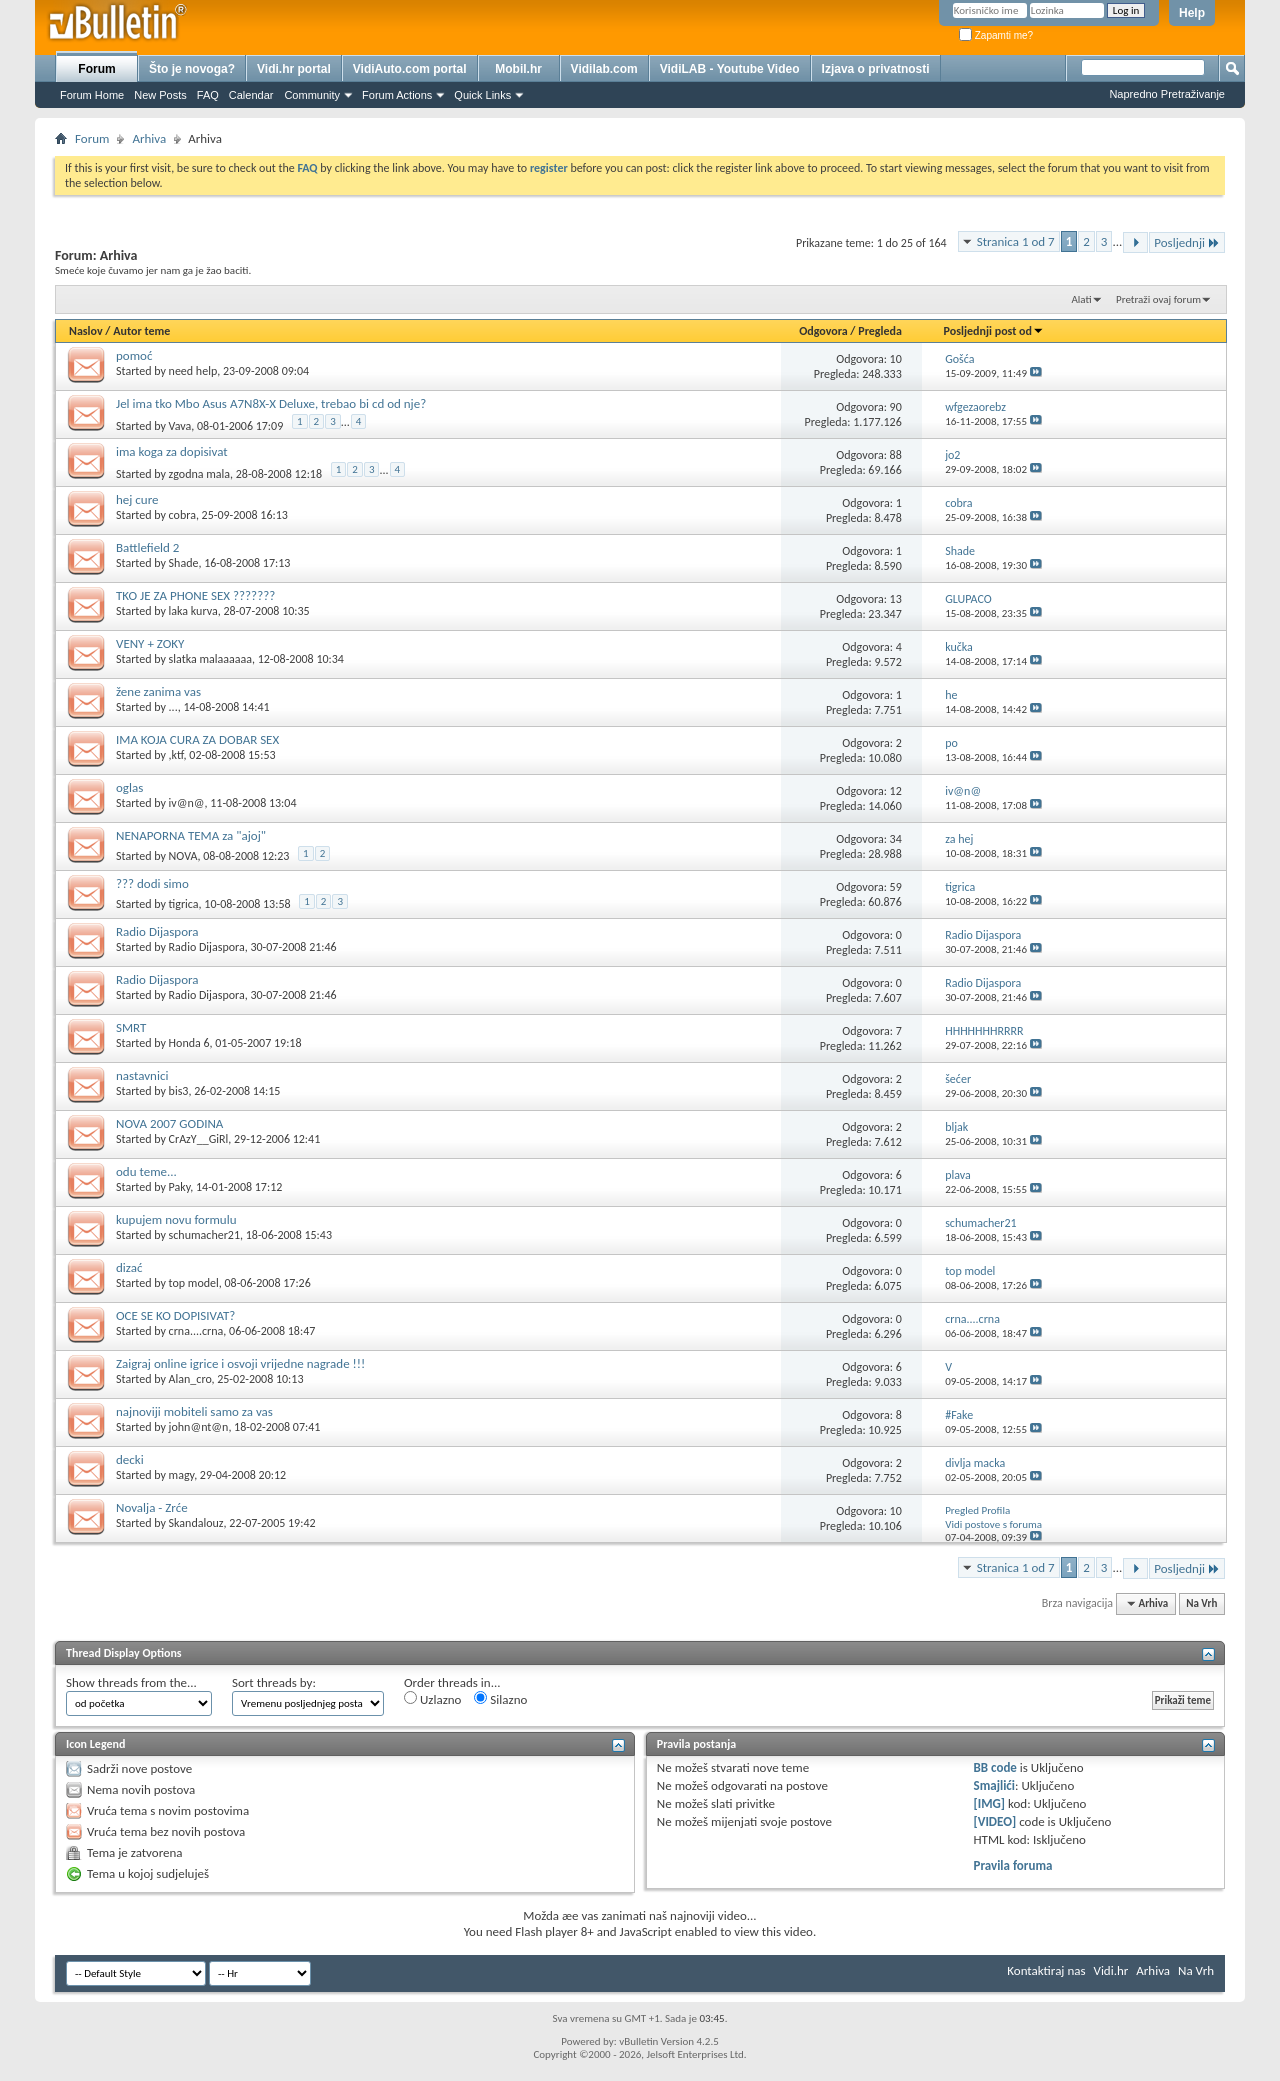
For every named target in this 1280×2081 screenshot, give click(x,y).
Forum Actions (397, 95)
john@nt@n (199, 1427)
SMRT (131, 1027)
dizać (129, 1267)
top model (194, 1283)
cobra (182, 515)
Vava (180, 426)
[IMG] (990, 1803)
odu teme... (146, 1171)
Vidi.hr (1111, 1970)
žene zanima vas (158, 691)
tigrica (184, 904)
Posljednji (1187, 242)
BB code (995, 1767)
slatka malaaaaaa (210, 659)
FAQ (208, 95)
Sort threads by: (274, 1682)
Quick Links (482, 95)
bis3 (179, 1091)
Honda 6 (189, 1043)
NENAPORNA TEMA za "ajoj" (191, 835)
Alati (1081, 299)
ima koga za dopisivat (172, 451)
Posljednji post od (994, 331)
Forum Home (92, 95)
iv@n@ (187, 803)
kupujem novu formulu (176, 1219)
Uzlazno (432, 1699)
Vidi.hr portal (294, 69)
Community (312, 95)
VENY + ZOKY (150, 643)
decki (130, 1459)
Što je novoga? (192, 69)
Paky (180, 1187)
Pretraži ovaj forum (1158, 299)
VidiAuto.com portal (410, 69)
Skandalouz (196, 1523)
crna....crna (196, 1331)
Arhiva (149, 138)
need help (193, 371)
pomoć (134, 355)
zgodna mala (199, 474)
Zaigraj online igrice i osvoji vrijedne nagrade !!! (240, 1363)
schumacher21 (204, 1235)
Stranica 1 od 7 (1016, 241)
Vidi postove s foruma (993, 1524)
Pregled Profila (977, 1510)
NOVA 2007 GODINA (169, 1123)
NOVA (183, 856)
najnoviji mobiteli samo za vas (194, 1411)
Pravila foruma (1013, 1865)
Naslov (86, 331)
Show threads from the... (131, 1682)
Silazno (500, 1699)
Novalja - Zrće (152, 1507)
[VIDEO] (995, 1821)
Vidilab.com (604, 69)
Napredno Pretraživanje (1167, 94)
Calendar (251, 95)
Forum (96, 69)
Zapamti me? (996, 35)
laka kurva (193, 611)
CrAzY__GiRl (199, 1139)
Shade (184, 563)
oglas (129, 787)
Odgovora (823, 331)
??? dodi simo (152, 883)
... (173, 707)
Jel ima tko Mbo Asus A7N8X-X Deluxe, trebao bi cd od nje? (271, 403)
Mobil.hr (518, 69)
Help (1192, 13)
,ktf (176, 755)
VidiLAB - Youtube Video (730, 69)
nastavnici (142, 1075)
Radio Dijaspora (157, 931)
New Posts (160, 95)
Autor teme (141, 331)
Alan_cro (190, 1379)
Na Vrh (1201, 1603)
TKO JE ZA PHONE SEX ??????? (195, 595)
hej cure (137, 499)
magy (182, 1475)
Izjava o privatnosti (876, 69)
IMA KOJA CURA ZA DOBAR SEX (197, 739)
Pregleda (880, 331)
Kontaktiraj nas (1046, 1970)
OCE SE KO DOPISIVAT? (175, 1315)
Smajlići (994, 1785)
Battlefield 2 (147, 547)
